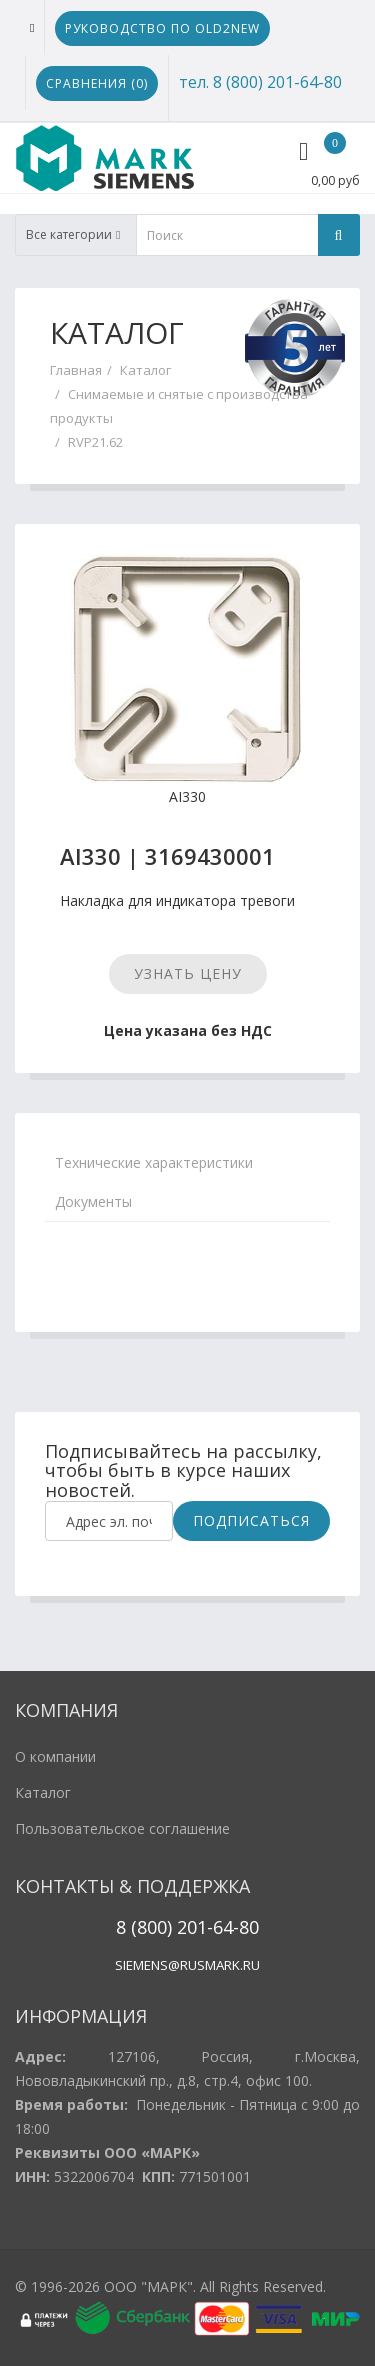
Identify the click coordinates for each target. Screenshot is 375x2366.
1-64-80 (228, 1927)
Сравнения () (97, 83)
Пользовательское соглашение (122, 1828)
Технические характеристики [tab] (154, 1162)
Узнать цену (188, 973)
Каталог (145, 370)
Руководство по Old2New (162, 28)
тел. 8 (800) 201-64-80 (260, 82)
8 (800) (144, 1927)
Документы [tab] (93, 1201)
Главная (76, 370)
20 (184, 1927)
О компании (55, 1756)
